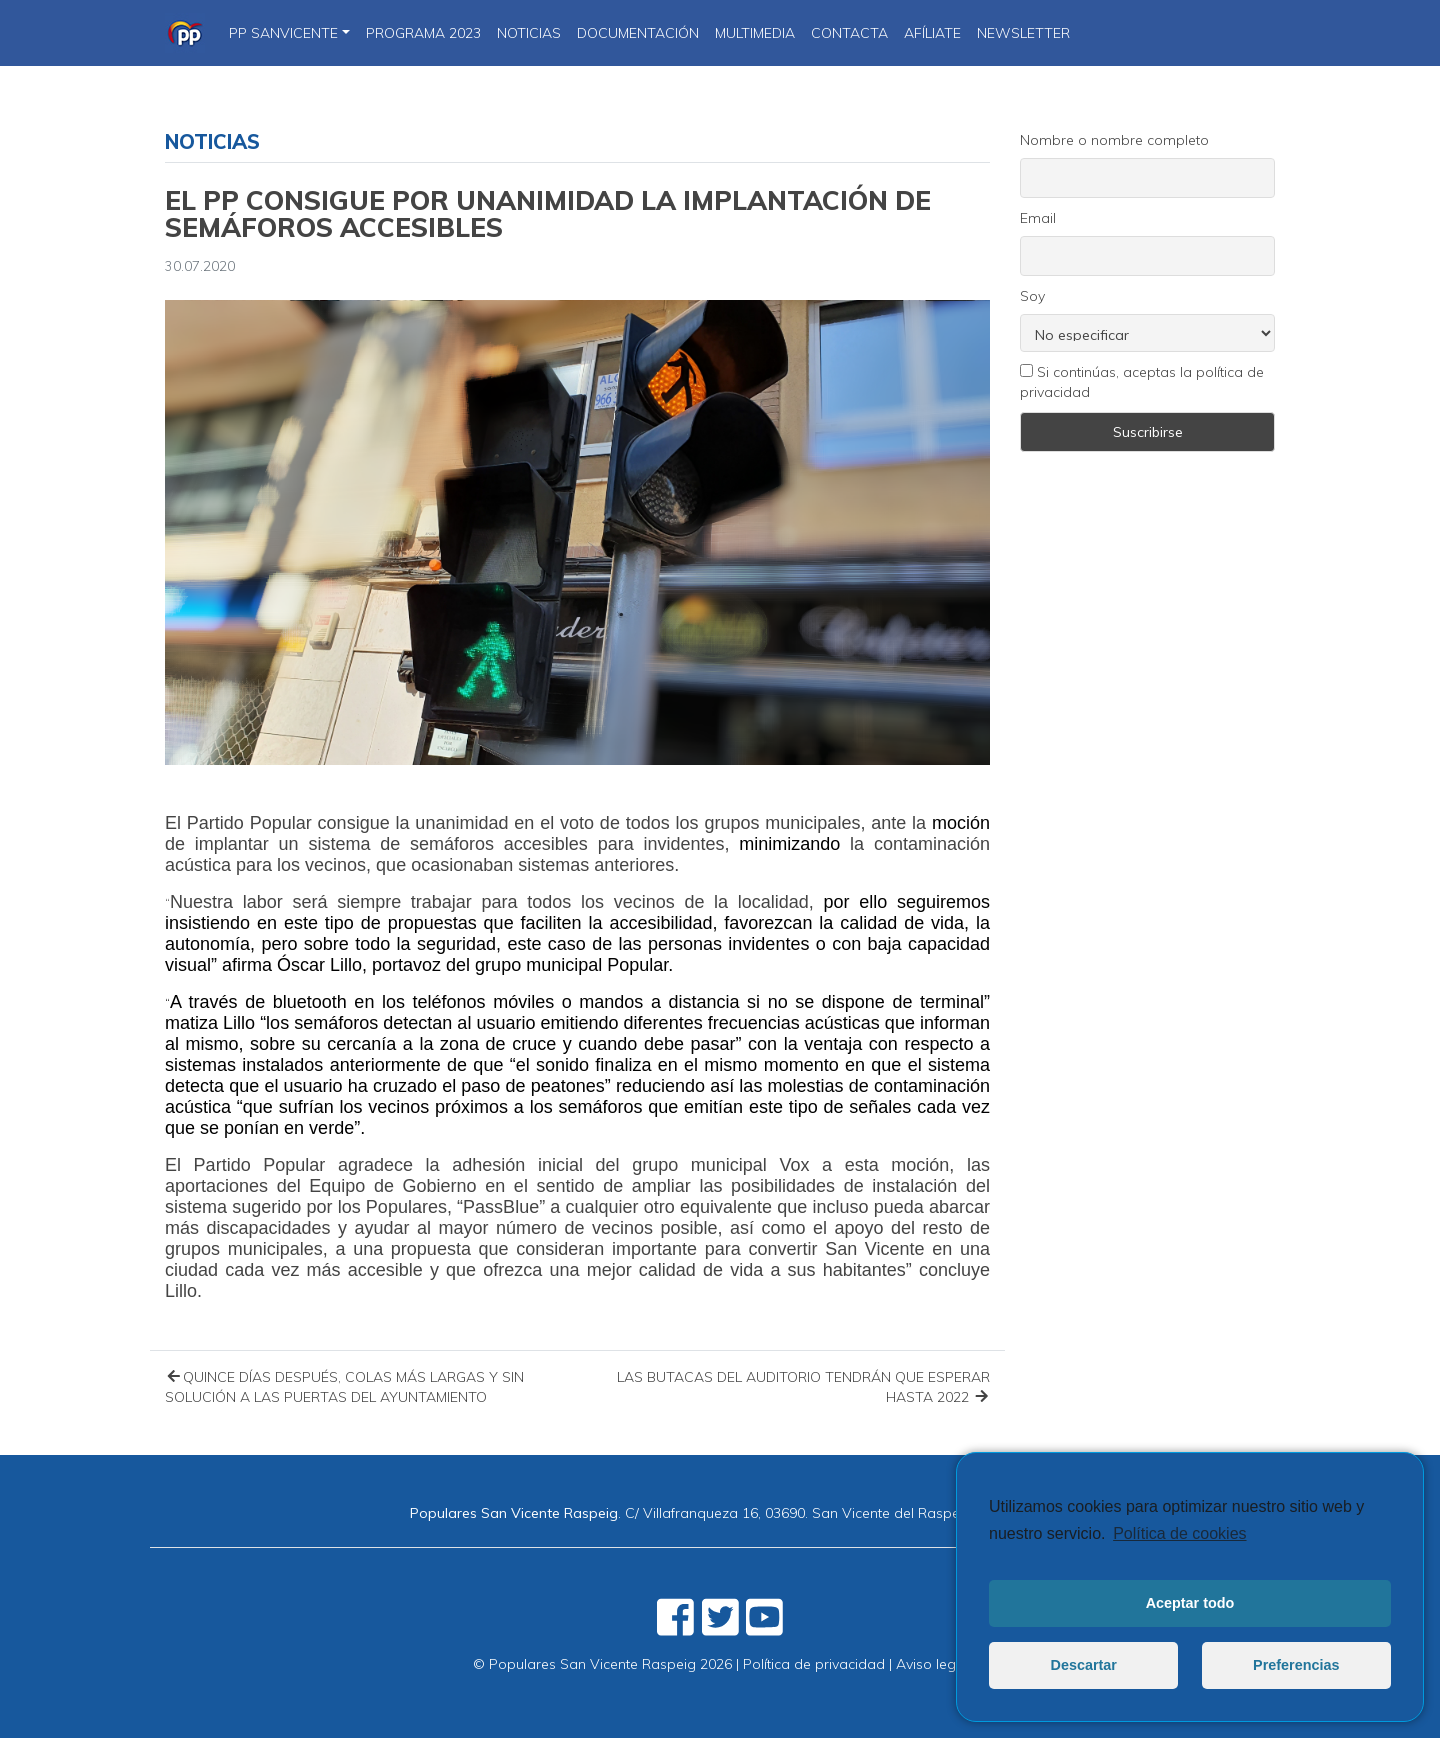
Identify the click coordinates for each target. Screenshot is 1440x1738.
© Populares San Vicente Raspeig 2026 (602, 1664)
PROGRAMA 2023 (423, 33)
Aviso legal (932, 1664)
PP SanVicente (283, 33)
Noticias (212, 141)
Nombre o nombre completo (1114, 140)
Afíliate (932, 33)
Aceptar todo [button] (1190, 1603)
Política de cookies (1179, 1533)
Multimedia (755, 33)
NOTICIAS (529, 33)
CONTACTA (849, 33)
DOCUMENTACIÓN (638, 33)
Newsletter (1023, 33)
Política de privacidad (814, 1664)
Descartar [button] (1084, 1665)
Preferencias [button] (1296, 1665)
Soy (1032, 296)
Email (1038, 218)
